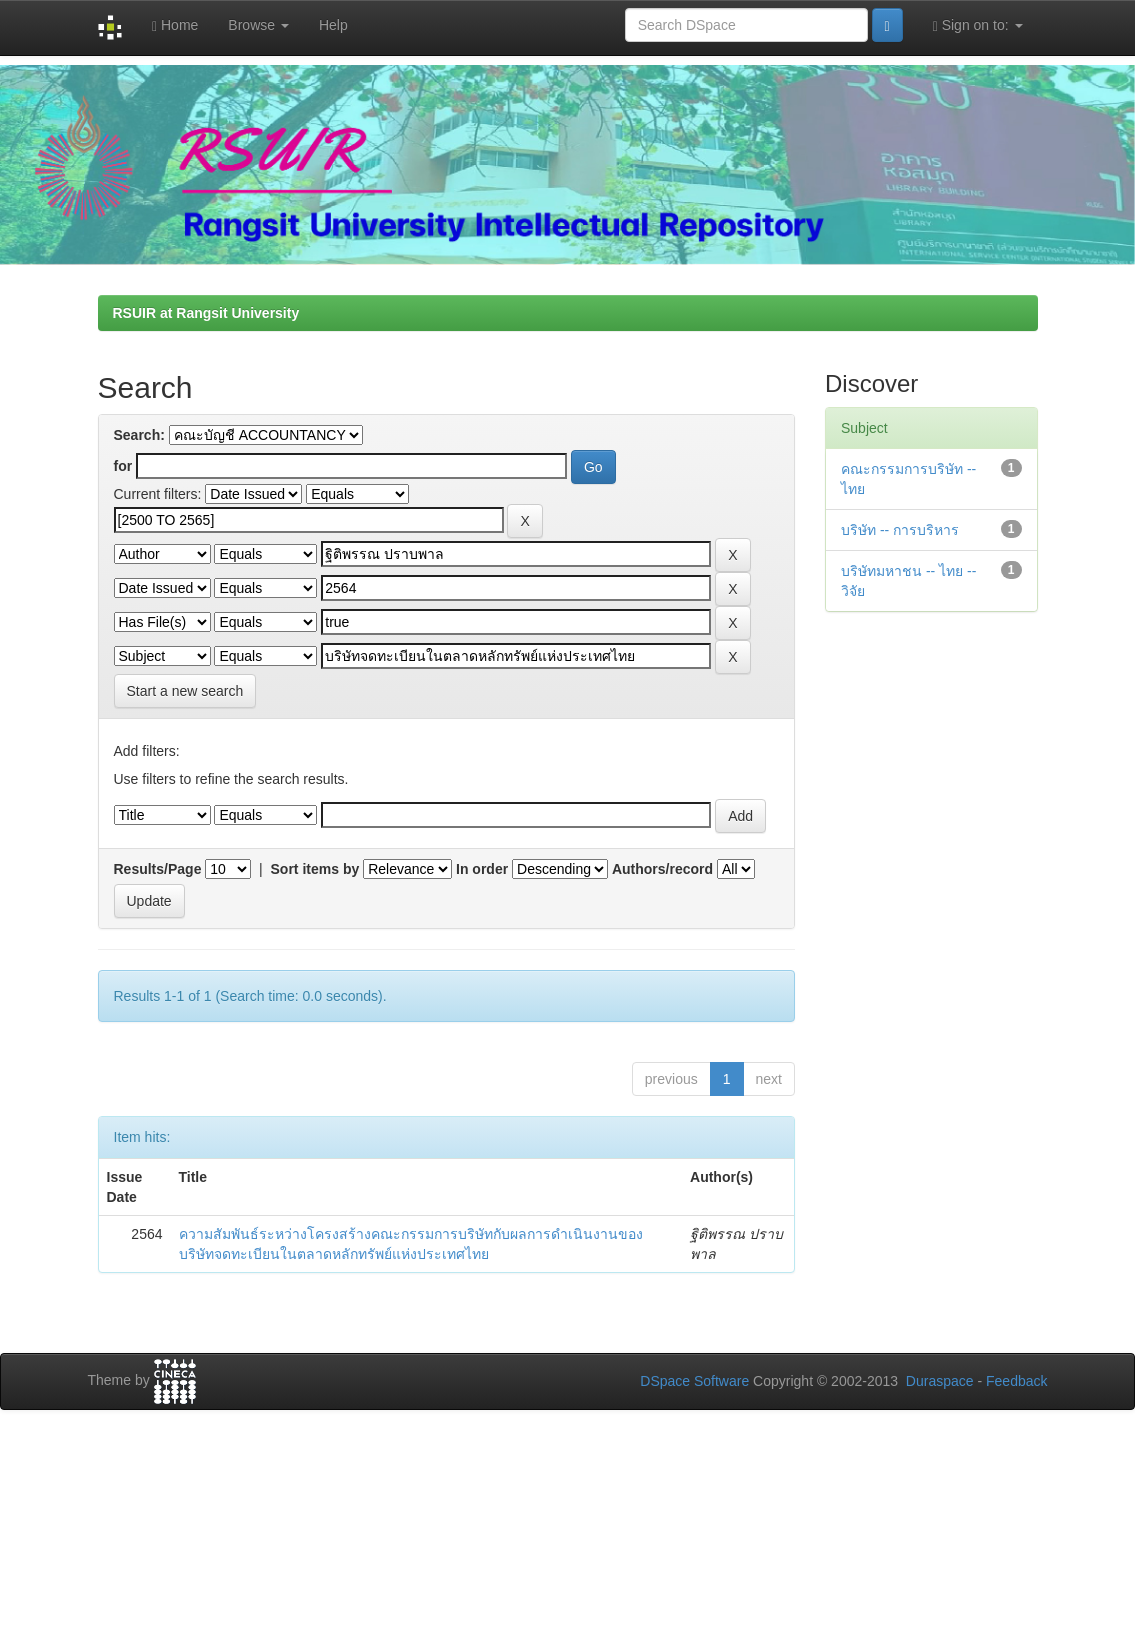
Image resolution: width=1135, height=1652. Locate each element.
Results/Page (158, 869)
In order (482, 869)
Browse (258, 25)
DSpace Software (694, 1381)
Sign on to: (978, 25)
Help (333, 25)
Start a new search (185, 691)
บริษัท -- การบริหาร (900, 530)
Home (175, 25)
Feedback (1016, 1381)
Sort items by (315, 869)
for (123, 466)
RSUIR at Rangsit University (206, 313)
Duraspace (940, 1381)
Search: (139, 435)
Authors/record (662, 869)
